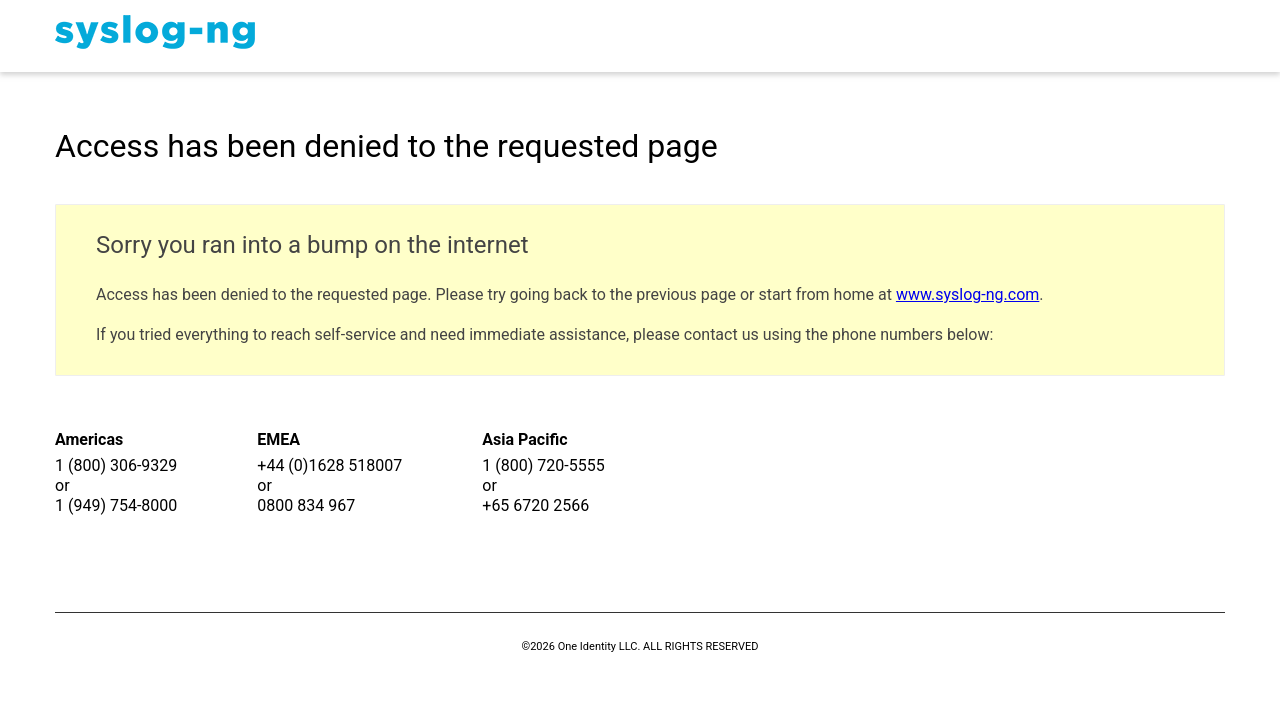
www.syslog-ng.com (967, 294)
